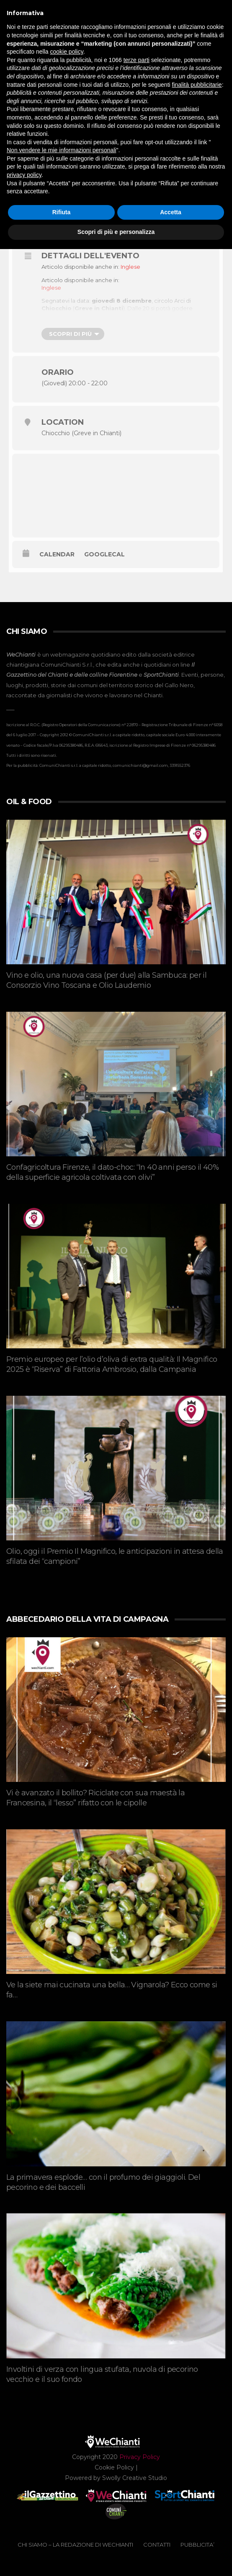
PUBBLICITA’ (197, 2544)
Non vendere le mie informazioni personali (61, 150)
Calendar (57, 554)
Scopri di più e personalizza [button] (116, 232)
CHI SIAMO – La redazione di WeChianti (75, 2544)
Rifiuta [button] (61, 212)
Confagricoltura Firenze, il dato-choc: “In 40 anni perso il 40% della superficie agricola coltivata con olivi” (112, 1172)
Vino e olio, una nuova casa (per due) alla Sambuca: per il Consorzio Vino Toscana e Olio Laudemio (106, 980)
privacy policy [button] (24, 174)
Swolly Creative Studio (134, 2478)
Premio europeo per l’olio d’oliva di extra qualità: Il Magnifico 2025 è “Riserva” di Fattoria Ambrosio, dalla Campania (111, 1364)
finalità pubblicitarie (197, 84)
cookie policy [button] (66, 51)
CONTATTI (156, 2544)
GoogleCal (104, 554)
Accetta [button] (170, 212)
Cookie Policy (114, 2467)
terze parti (137, 60)
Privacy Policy (139, 2457)
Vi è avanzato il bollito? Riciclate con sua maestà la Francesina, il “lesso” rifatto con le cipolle (95, 1797)
